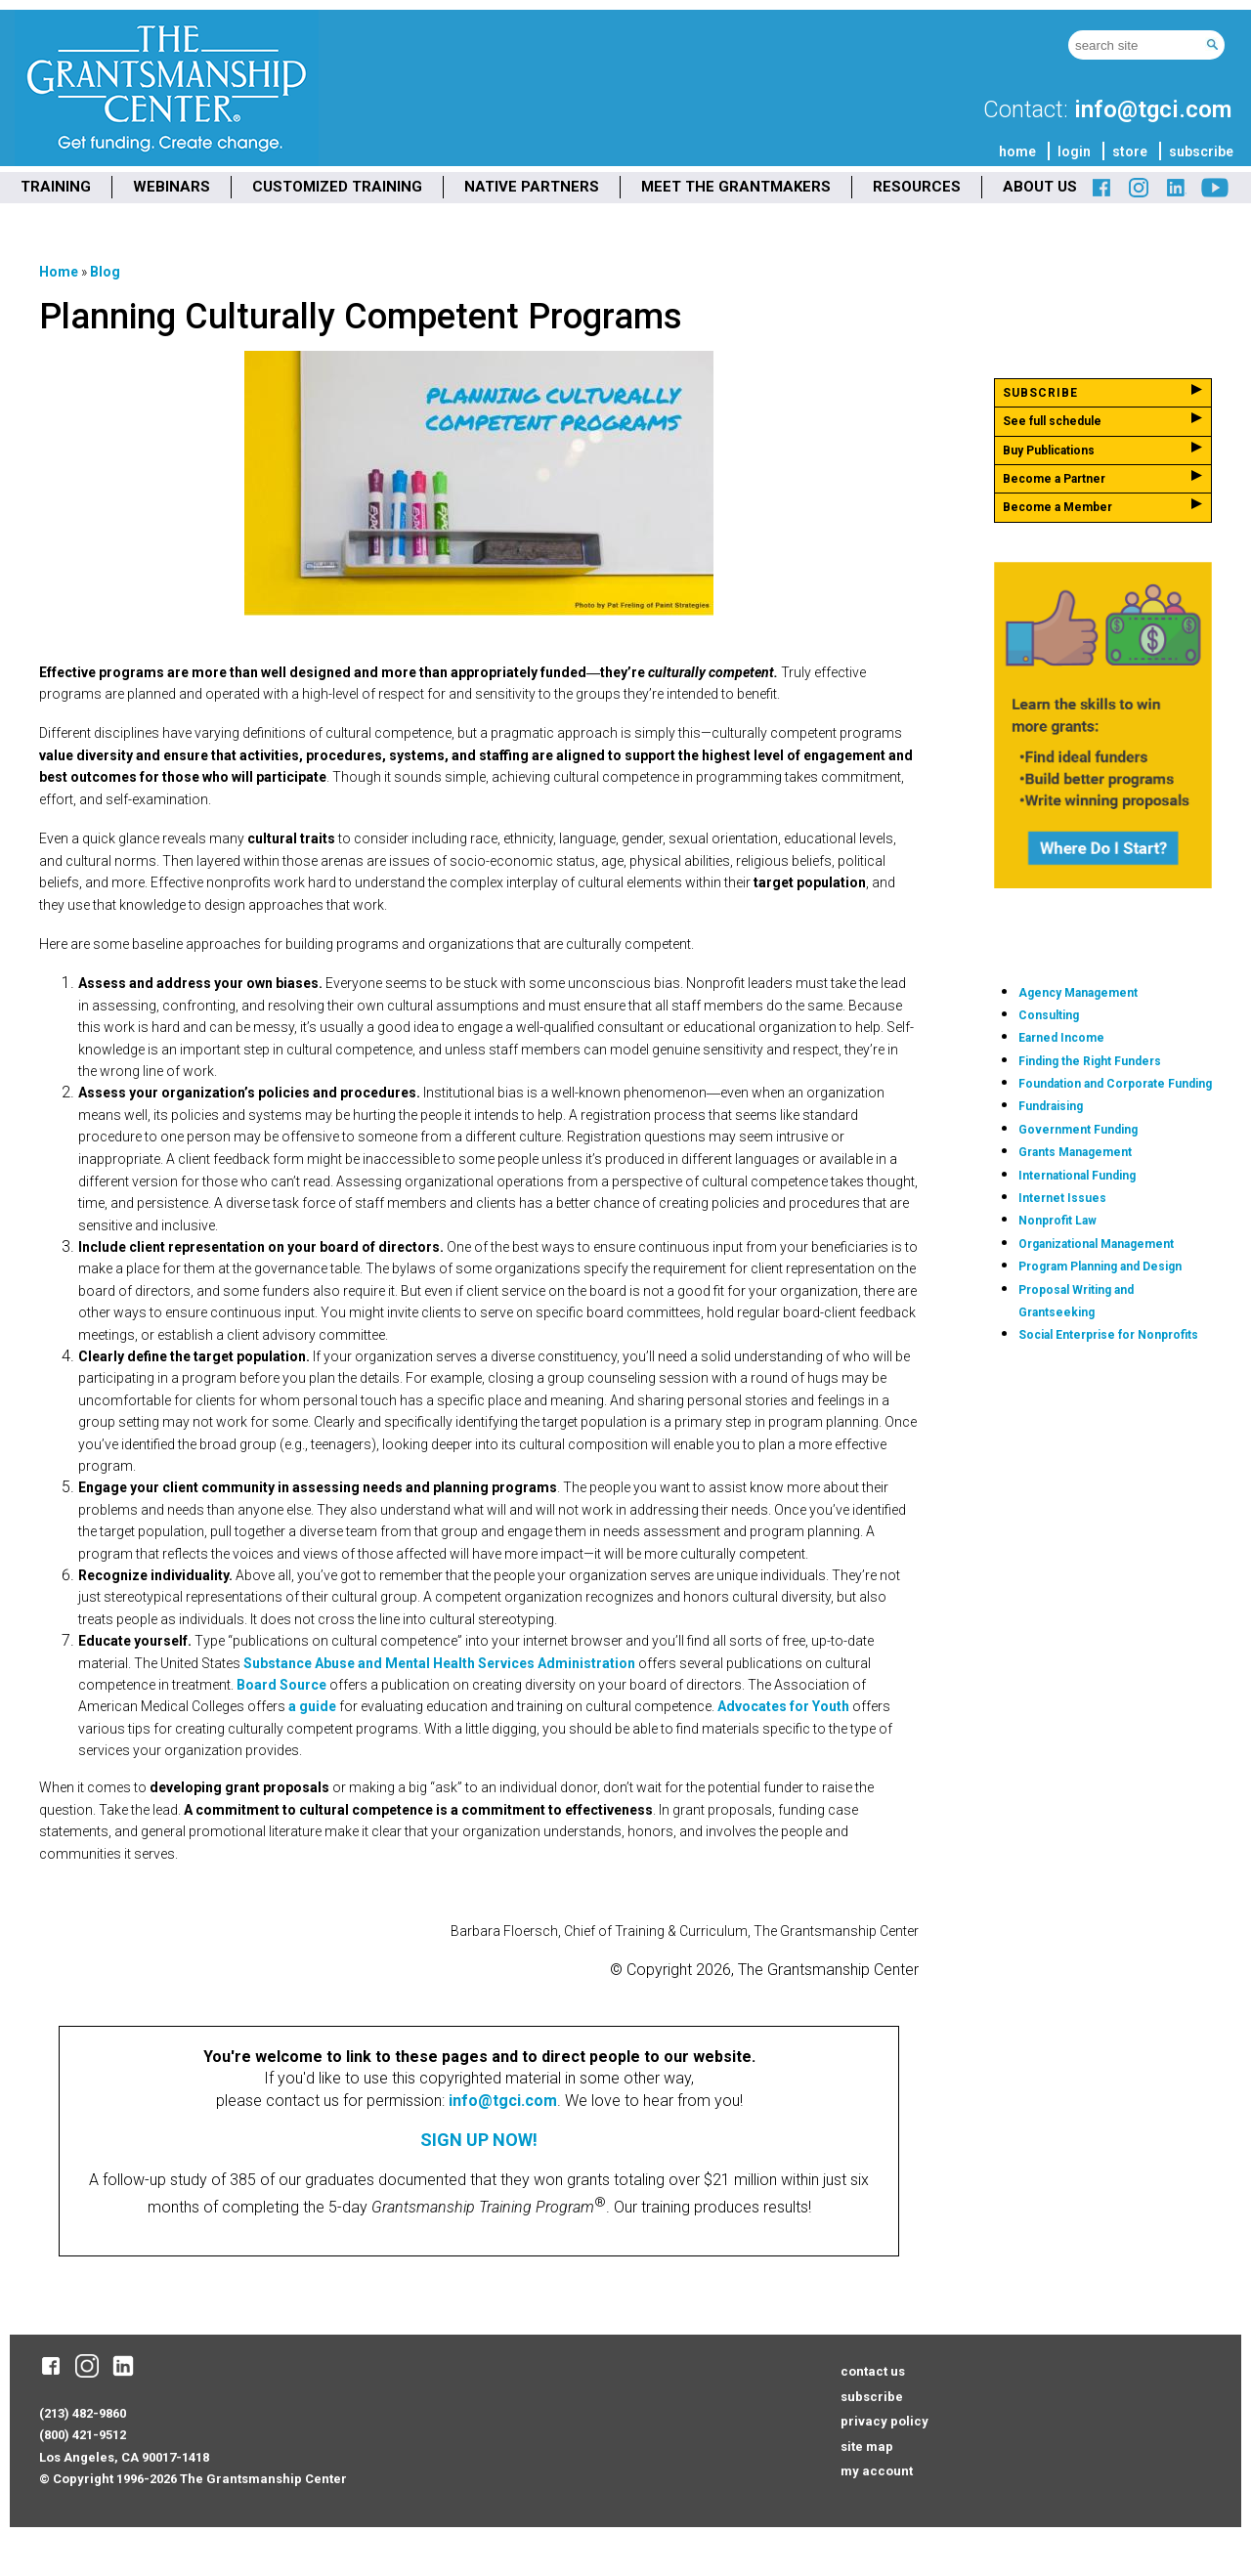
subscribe (1201, 151)
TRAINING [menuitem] (56, 186)
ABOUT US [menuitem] (1040, 186)
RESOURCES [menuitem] (917, 186)
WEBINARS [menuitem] (171, 186)
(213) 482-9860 (82, 2413)
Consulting (1048, 1015)
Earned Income (1061, 1038)
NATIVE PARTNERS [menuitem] (531, 186)
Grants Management (1075, 1152)
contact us (873, 2371)
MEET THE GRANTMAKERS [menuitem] (736, 186)
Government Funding (1078, 1130)
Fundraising (1050, 1106)
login (1074, 151)
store (1129, 151)
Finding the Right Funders (1089, 1061)
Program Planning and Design (1100, 1266)
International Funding (1077, 1175)
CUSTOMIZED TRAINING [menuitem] (337, 186)
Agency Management (1078, 993)
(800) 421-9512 (82, 2434)
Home (58, 271)
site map (867, 2446)
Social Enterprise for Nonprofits (1108, 1335)
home (1017, 151)
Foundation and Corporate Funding (1115, 1084)
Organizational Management (1096, 1244)
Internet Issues (1062, 1198)
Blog (105, 271)
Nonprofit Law (1057, 1220)
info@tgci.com (1152, 109)
